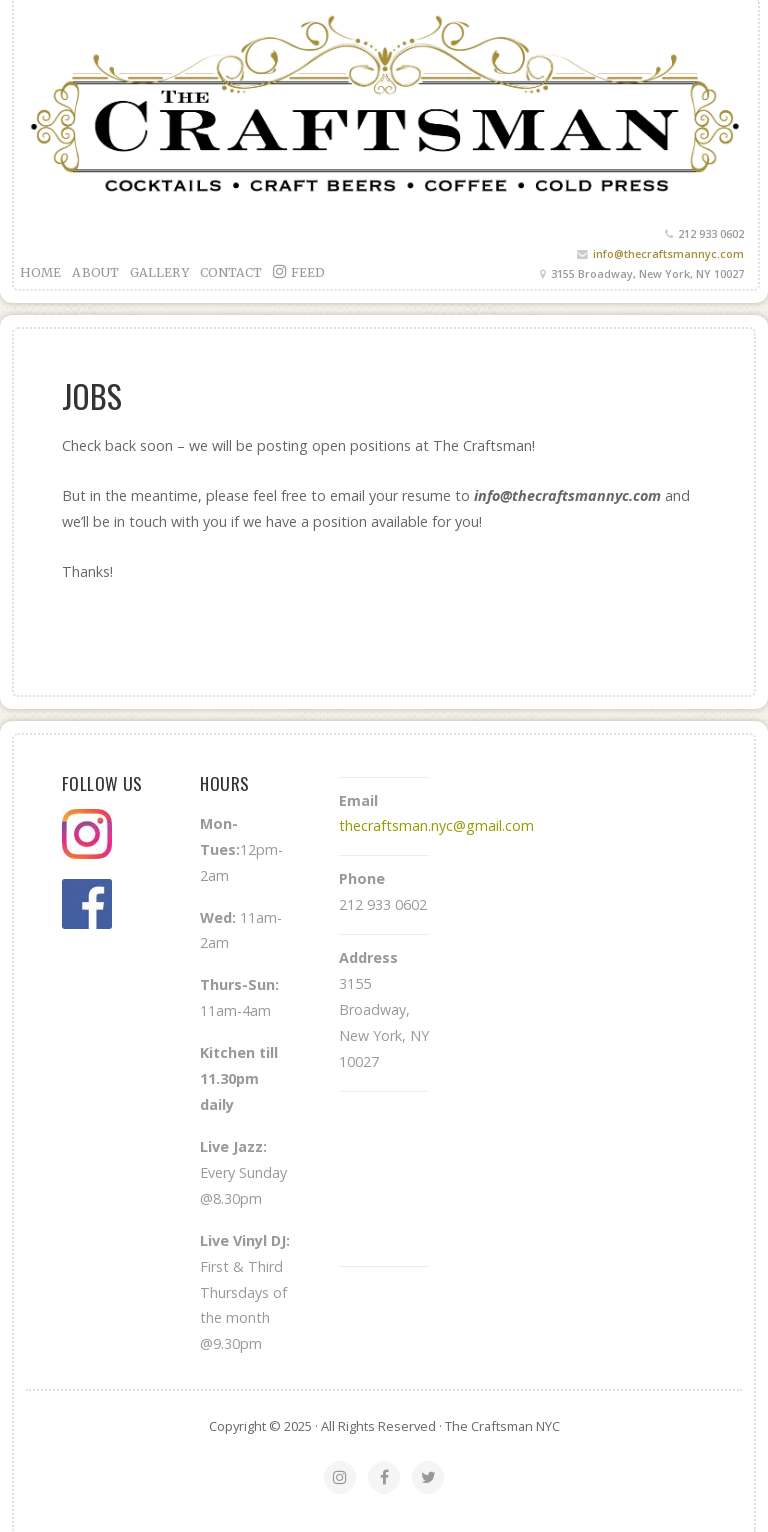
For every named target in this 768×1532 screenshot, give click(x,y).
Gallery (159, 272)
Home (40, 272)
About (95, 272)
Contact (231, 272)
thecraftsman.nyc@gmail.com (436, 825)
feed (299, 271)
